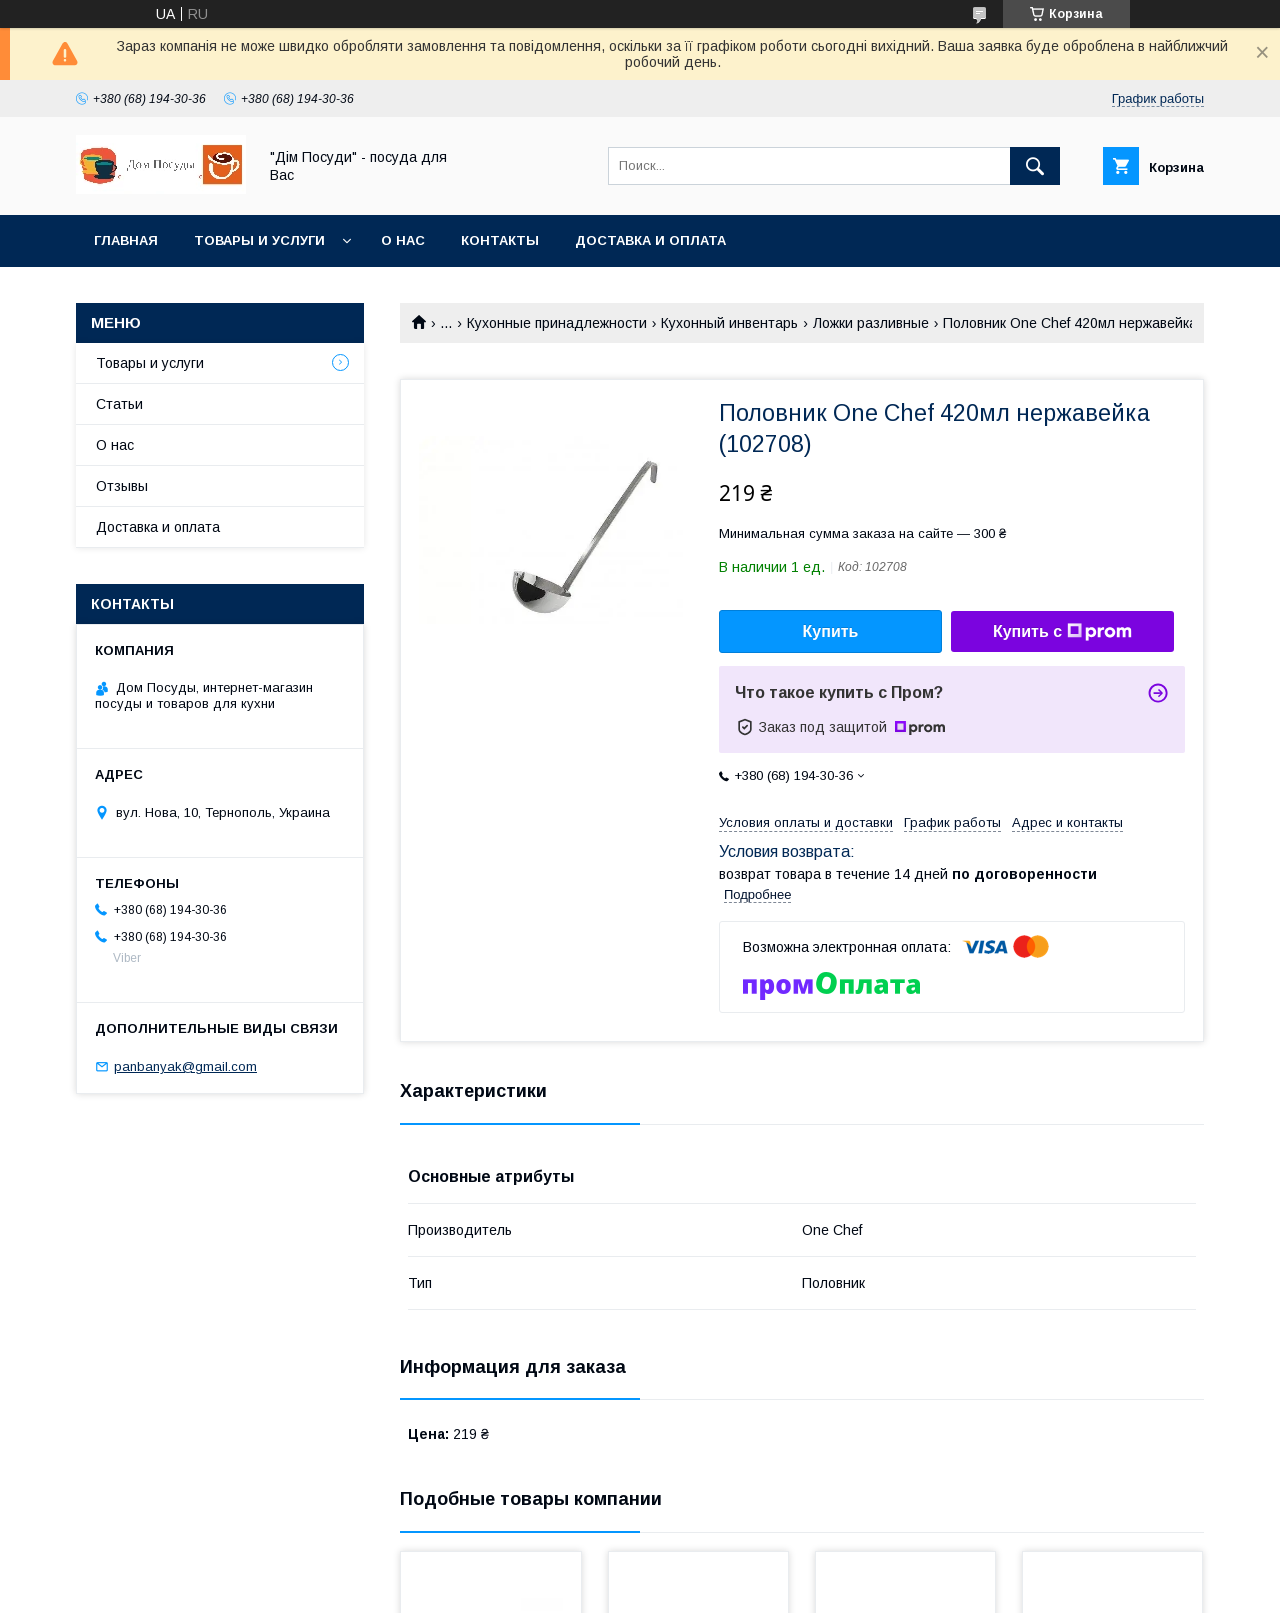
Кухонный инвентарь (729, 323)
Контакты (500, 240)
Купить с (1062, 632)
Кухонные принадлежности (557, 323)
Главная (126, 240)
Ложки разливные (871, 323)
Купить (831, 631)
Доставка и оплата (650, 240)
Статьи (119, 404)
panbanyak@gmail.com (185, 1066)
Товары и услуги (259, 240)
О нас (403, 240)
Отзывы (122, 486)
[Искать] (1035, 166)
